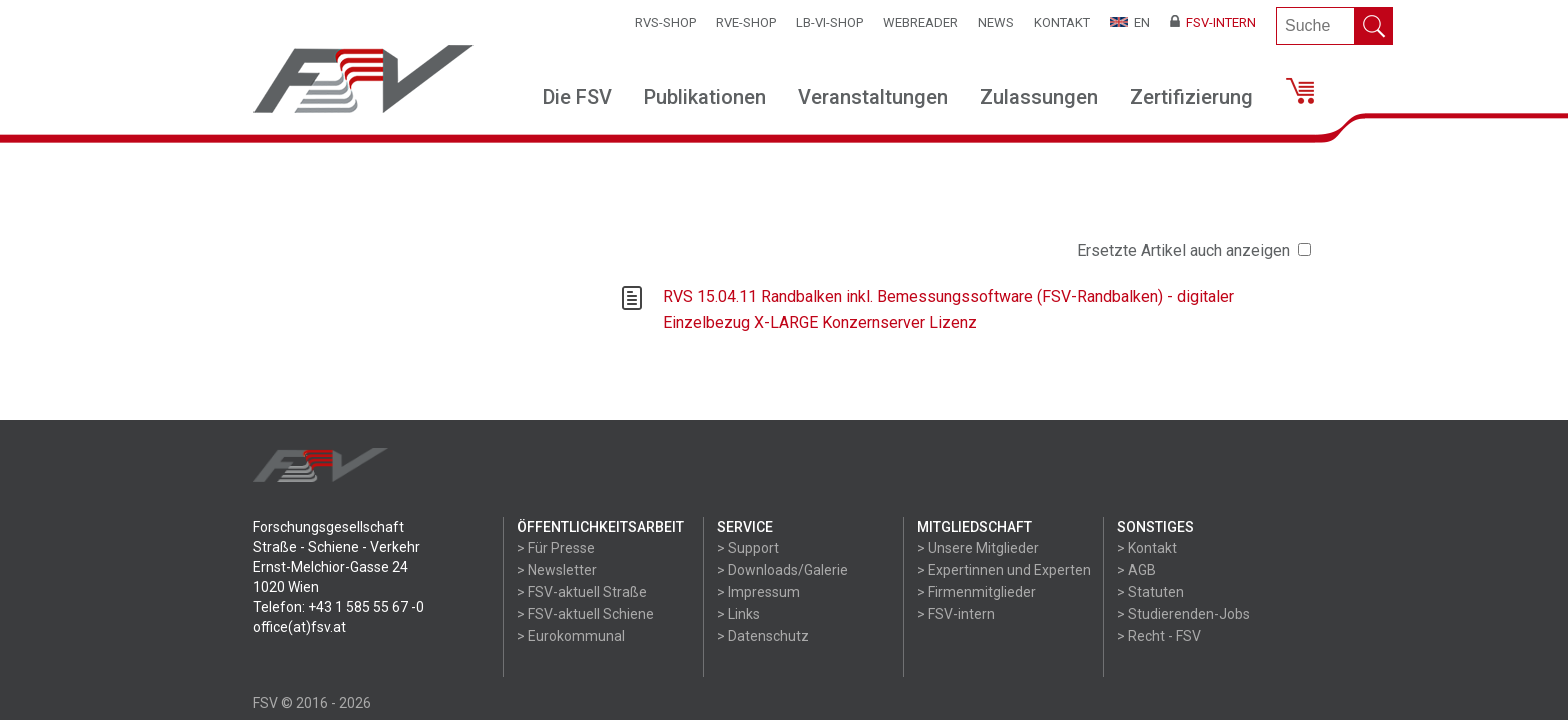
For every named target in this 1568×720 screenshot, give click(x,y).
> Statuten (1150, 592)
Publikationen (705, 97)
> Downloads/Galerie (782, 570)
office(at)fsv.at (299, 627)
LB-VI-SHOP (829, 22)
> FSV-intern (956, 614)
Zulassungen (1039, 97)
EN (1130, 22)
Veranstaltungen (873, 97)
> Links (738, 614)
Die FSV (577, 97)
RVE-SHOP (746, 22)
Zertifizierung (1191, 97)
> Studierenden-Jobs (1183, 614)
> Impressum (758, 592)
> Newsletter (557, 570)
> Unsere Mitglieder (978, 548)
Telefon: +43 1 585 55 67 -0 (338, 607)
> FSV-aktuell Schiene (585, 614)
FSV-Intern (1213, 22)
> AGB (1136, 570)
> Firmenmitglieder (976, 592)
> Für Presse (556, 548)
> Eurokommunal (571, 636)
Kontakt (1062, 22)
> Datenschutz (763, 636)
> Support (748, 548)
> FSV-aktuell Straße (582, 592)
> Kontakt (1147, 548)
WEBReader (920, 22)
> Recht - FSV (1159, 636)
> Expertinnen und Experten (1004, 570)
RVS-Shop (665, 22)
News (996, 22)
